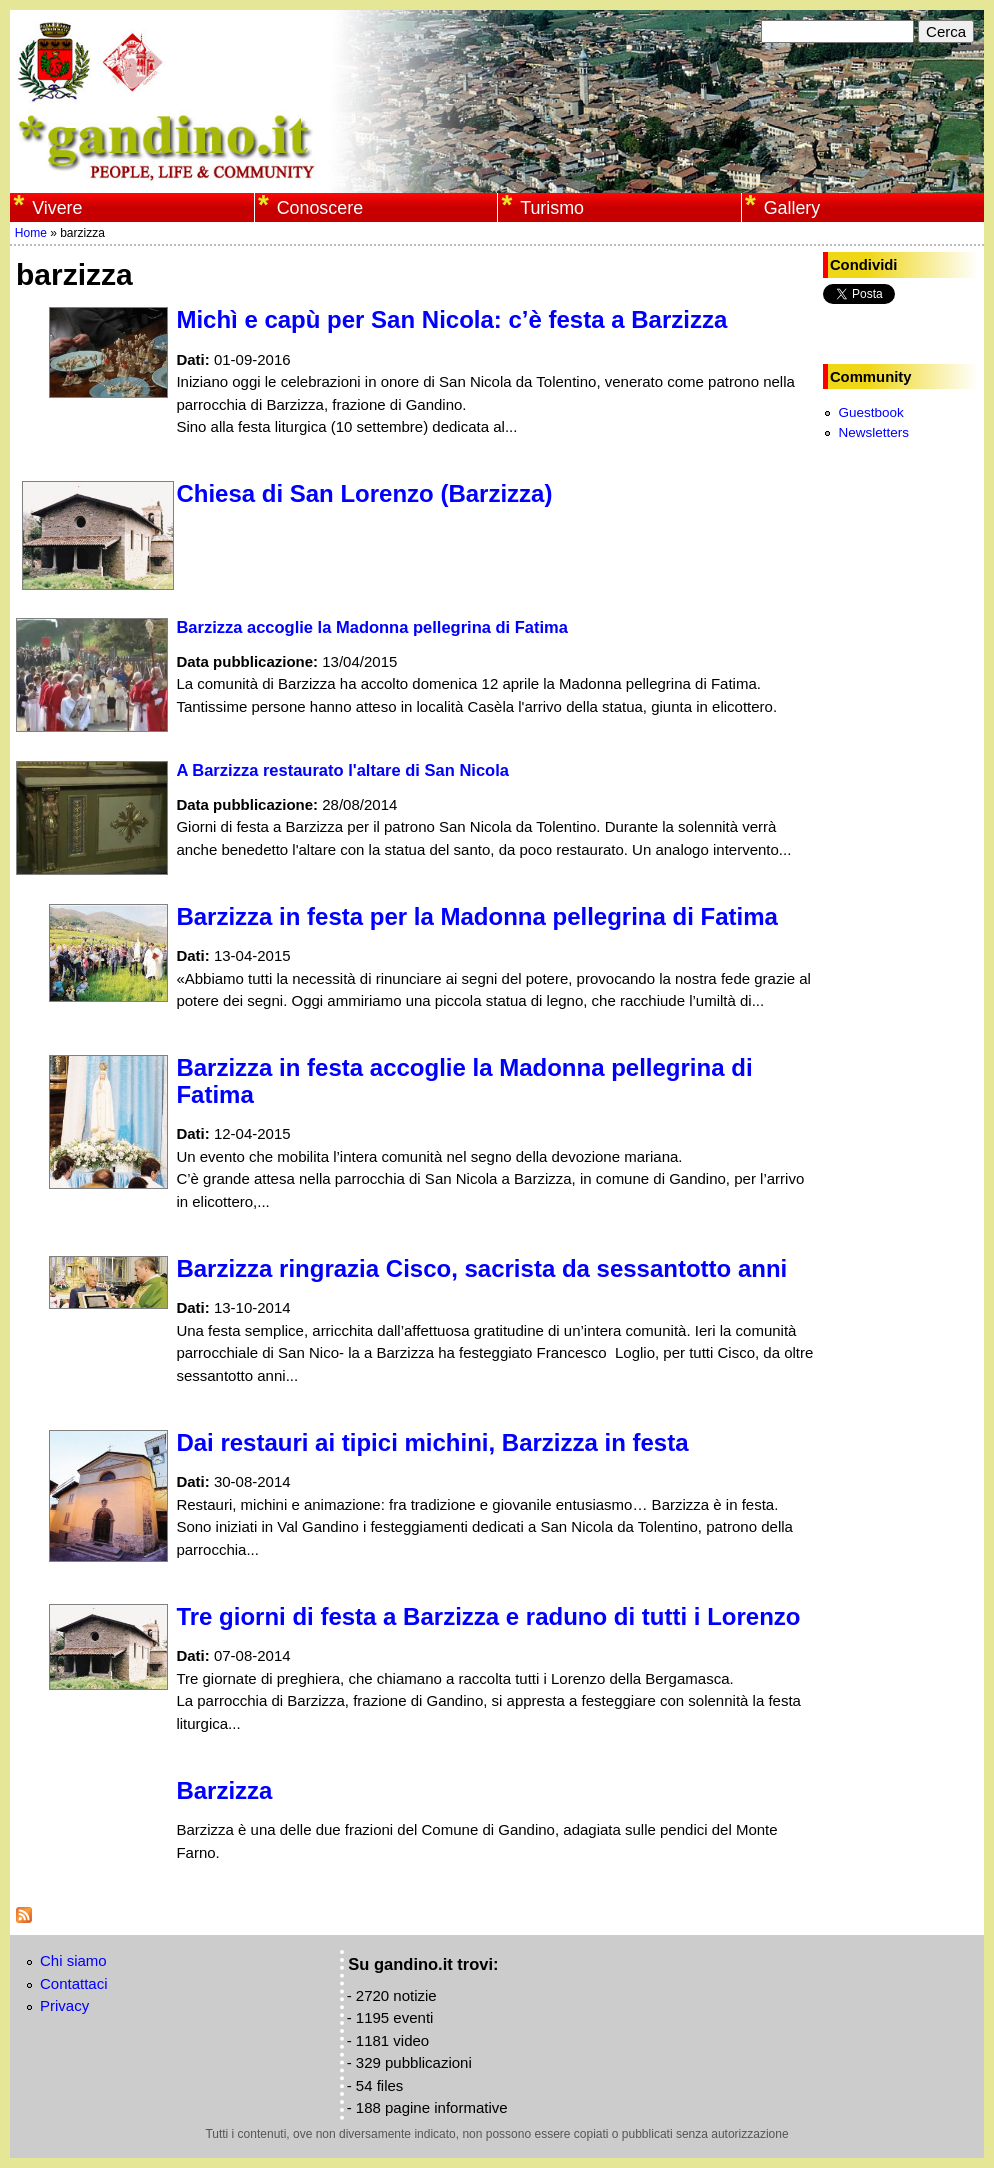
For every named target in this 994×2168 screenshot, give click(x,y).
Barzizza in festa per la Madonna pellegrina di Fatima (476, 916)
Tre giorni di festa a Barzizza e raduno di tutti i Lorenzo (488, 1616)
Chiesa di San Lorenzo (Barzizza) (364, 493)
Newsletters (873, 432)
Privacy (64, 2005)
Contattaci (74, 1983)
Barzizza (224, 1790)
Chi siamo (73, 1960)
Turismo (552, 208)
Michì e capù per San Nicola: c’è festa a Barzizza (451, 319)
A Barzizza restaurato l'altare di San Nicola (342, 770)
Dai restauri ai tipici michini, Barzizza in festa (432, 1442)
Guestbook (870, 412)
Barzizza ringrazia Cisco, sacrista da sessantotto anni (481, 1268)
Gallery (792, 208)
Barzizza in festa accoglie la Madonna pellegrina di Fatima (464, 1080)
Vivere (57, 208)
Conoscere (320, 208)
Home (31, 233)
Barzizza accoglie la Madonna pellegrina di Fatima (372, 627)
